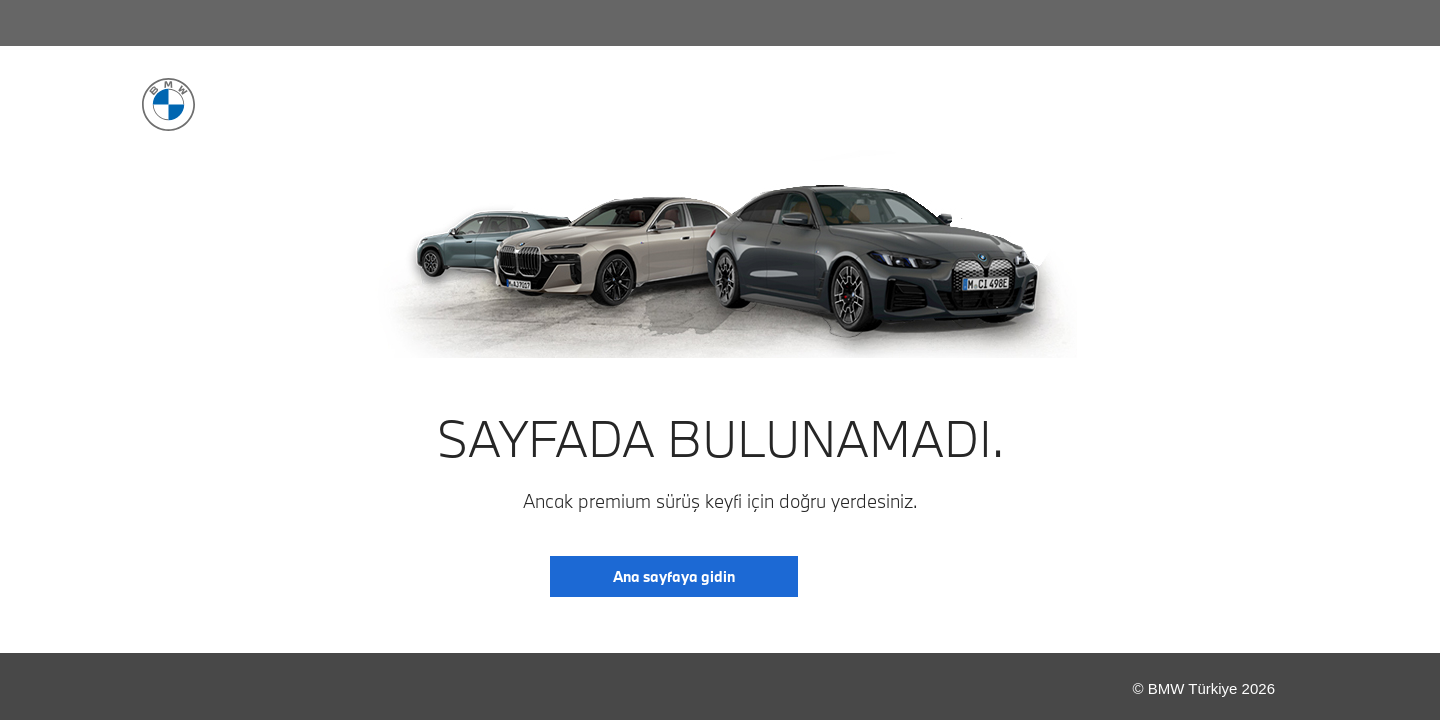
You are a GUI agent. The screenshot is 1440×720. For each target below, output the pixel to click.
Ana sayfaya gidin (674, 576)
